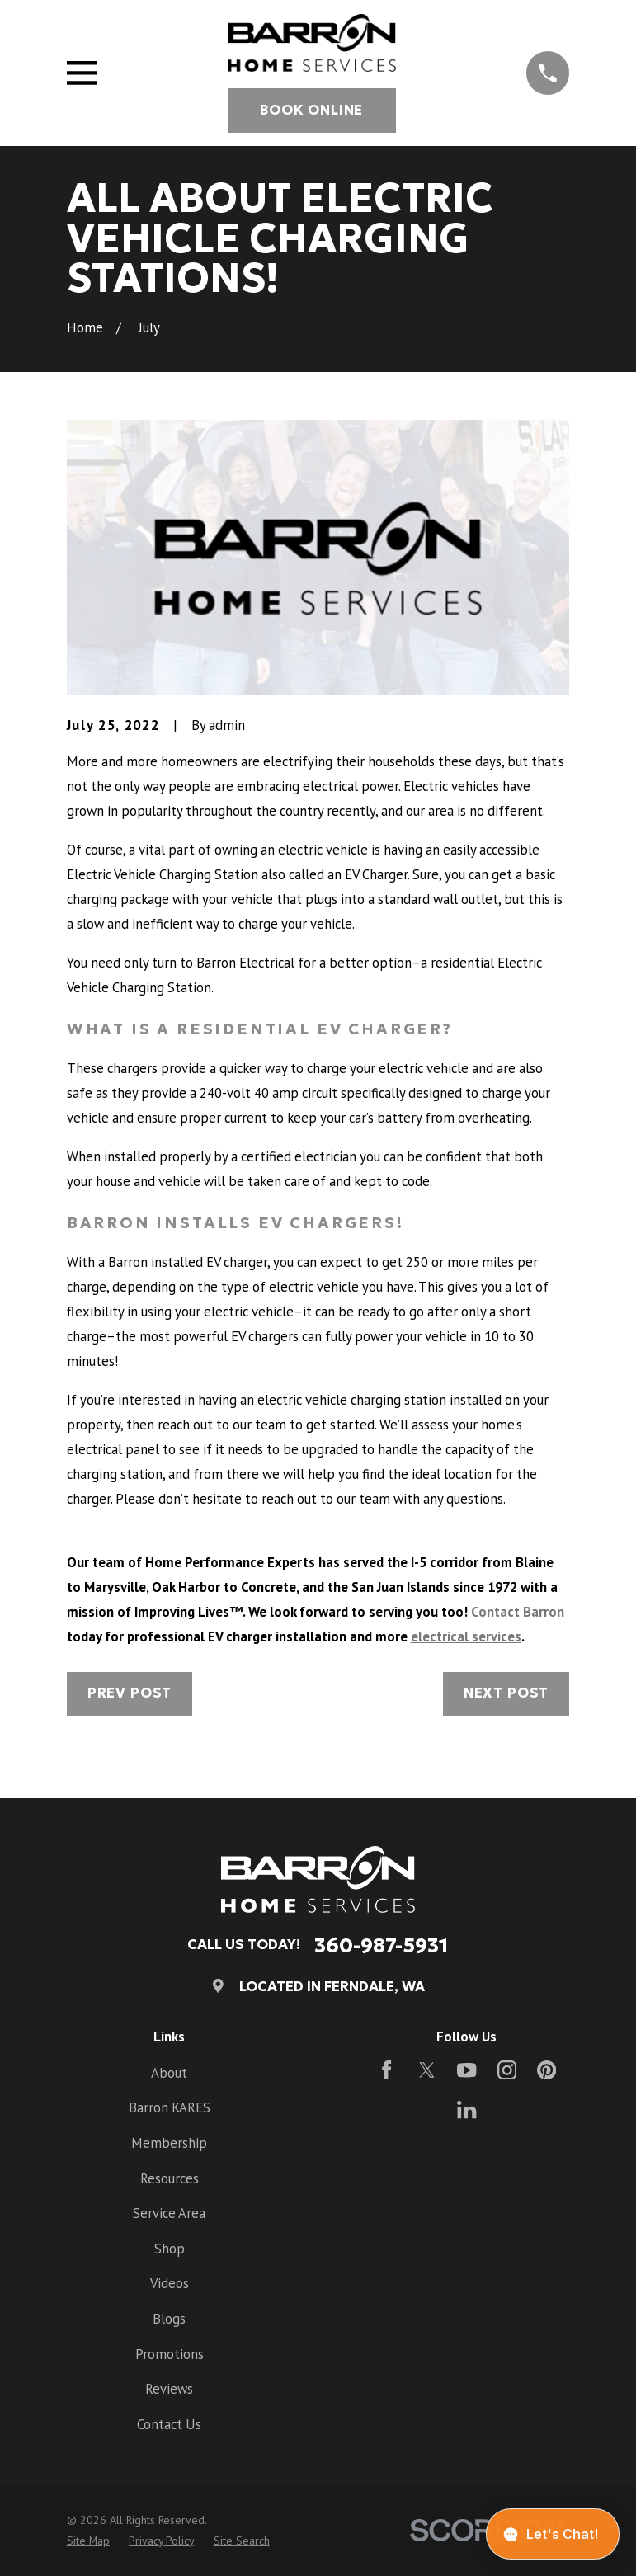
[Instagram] (506, 2069)
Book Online (311, 110)
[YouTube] (466, 2069)
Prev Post (129, 1693)
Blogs (169, 2319)
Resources (169, 2178)
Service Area (169, 2213)
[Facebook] (386, 2069)
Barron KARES (169, 2107)
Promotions (169, 2354)
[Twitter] (426, 2069)
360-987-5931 (381, 1945)
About (169, 2073)
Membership (169, 2143)
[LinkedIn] (466, 2109)
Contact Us (169, 2424)
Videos (169, 2283)
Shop (169, 2248)
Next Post (506, 1693)
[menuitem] (88, 2541)
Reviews (169, 2389)
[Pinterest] (546, 2069)
